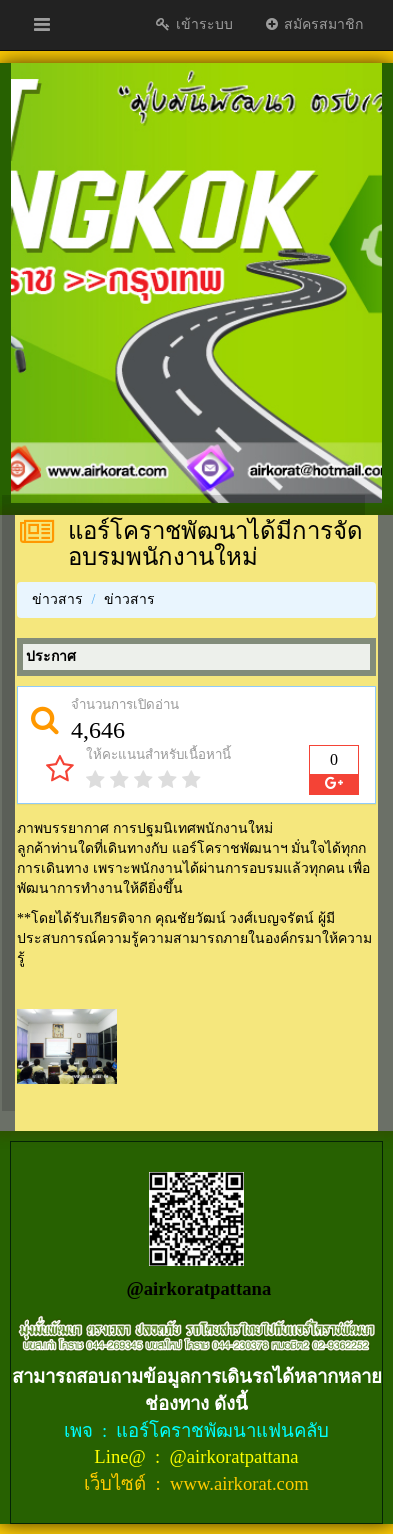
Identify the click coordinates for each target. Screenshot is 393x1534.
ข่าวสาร (57, 599)
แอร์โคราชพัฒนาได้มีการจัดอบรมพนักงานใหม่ (215, 544)
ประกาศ (51, 656)
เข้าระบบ (193, 24)
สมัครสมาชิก (313, 24)
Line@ (122, 1456)
